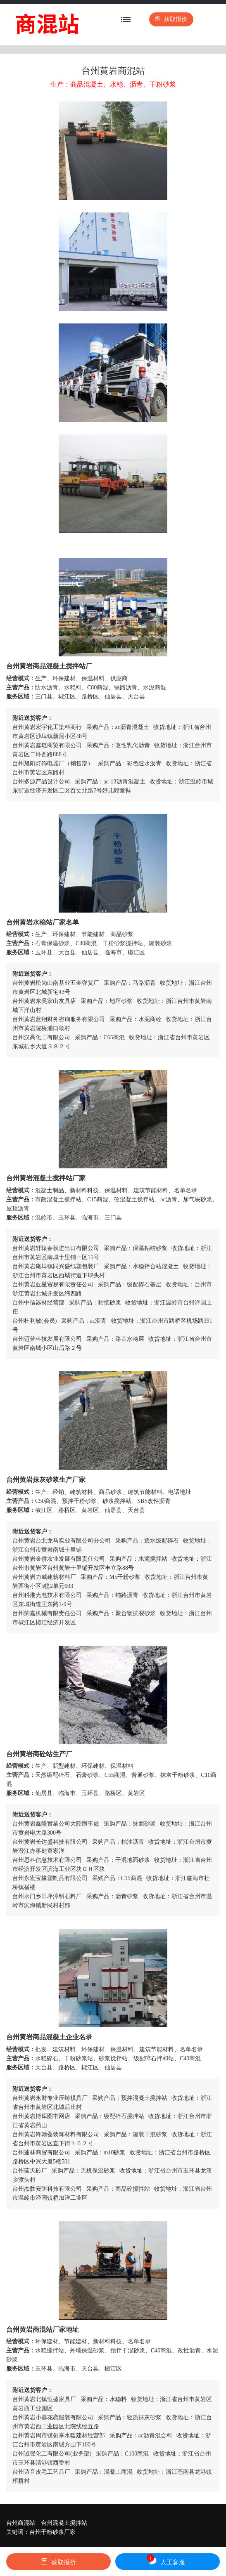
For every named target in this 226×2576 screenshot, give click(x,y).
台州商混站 (20, 2523)
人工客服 (166, 2560)
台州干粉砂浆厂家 (52, 2532)
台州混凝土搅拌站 (64, 2523)
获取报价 (171, 19)
